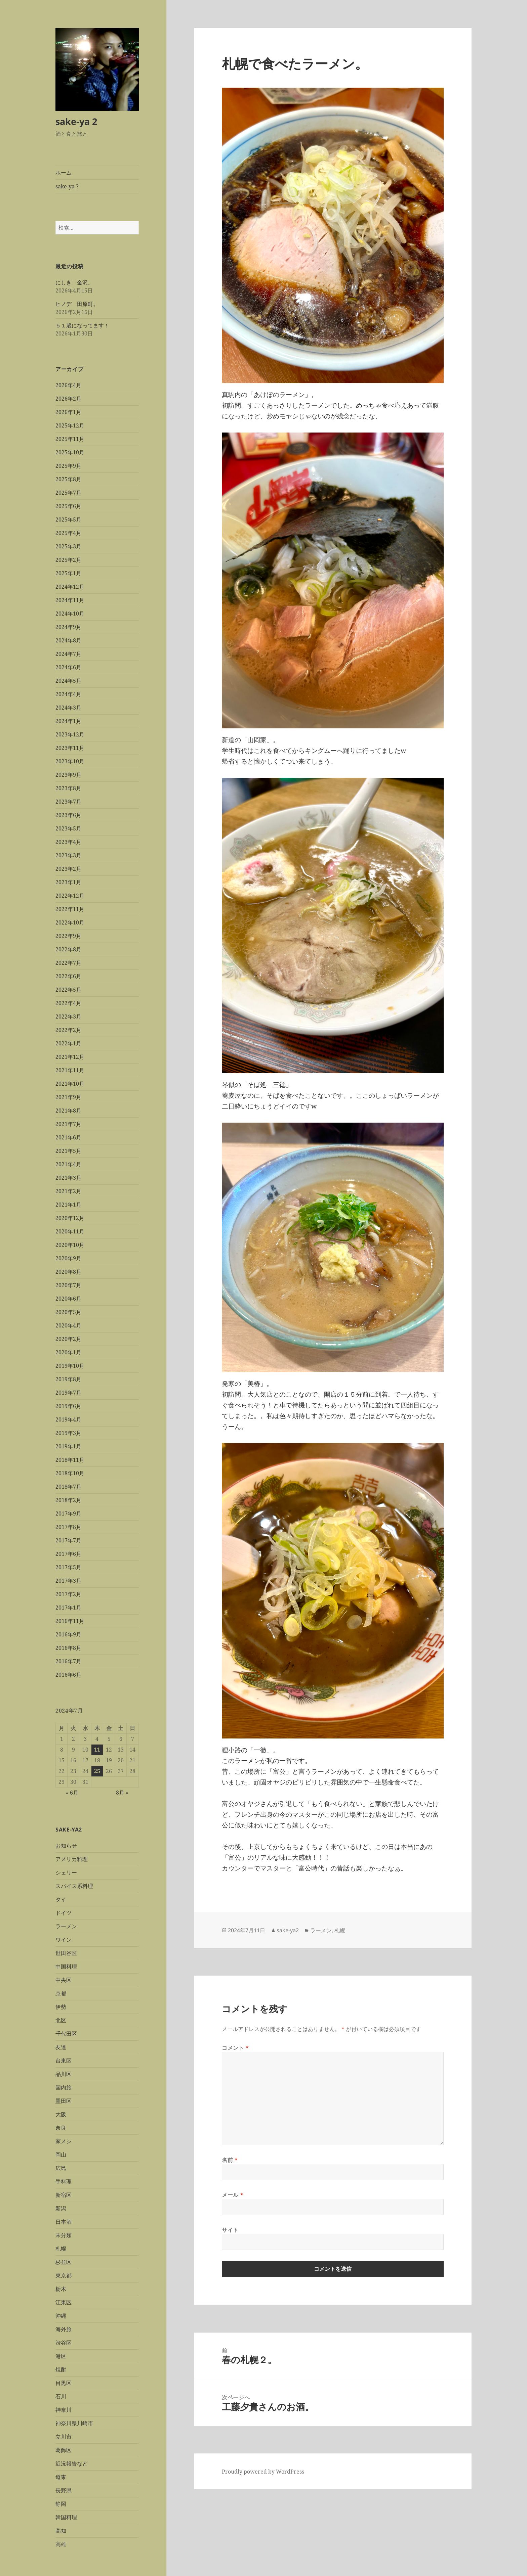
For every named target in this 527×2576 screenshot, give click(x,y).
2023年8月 (68, 788)
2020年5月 (68, 1312)
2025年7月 (68, 492)
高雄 (60, 2544)
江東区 (63, 2302)
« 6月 (72, 1792)
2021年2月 (68, 1191)
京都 (60, 1993)
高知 (60, 2530)
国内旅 (63, 2087)
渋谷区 (63, 2342)
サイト (230, 2229)
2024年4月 (68, 694)
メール (232, 2195)
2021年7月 (68, 1124)
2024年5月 (68, 680)
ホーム (63, 172)
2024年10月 (69, 613)
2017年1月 (68, 1607)
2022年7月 (68, 962)
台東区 (63, 2060)
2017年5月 (68, 1567)
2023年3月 (68, 855)
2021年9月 (68, 1097)
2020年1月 (68, 1352)
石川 (60, 2396)
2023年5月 (68, 828)
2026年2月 (68, 398)
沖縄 (60, 2315)
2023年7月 (68, 801)
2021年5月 (68, 1151)
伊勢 (60, 2006)
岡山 (60, 2154)
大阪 (60, 2114)
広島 (60, 2168)
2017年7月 (68, 1540)
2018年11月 (69, 1459)
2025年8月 (68, 479)
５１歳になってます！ (82, 325)
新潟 (60, 2208)
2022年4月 (68, 1003)
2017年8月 (68, 1527)
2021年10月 (69, 1083)
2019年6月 (68, 1406)
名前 (230, 2160)
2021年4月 (68, 1164)
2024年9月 (68, 627)
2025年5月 (68, 519)
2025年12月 (69, 425)
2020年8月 (68, 1271)
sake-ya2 (288, 1930)
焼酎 (60, 2369)
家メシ (63, 2141)
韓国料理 (66, 2517)
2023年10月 (69, 761)
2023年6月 (68, 815)
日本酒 (63, 2221)
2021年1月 (68, 1204)
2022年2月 (68, 1030)
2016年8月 (68, 1648)
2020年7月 (68, 1285)
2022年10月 (69, 922)
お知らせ (66, 1845)
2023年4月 (68, 842)
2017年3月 (68, 1580)
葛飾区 (63, 2450)
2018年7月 (68, 1486)
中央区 (63, 1980)
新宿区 (63, 2195)
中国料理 (66, 1966)
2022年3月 (68, 1016)
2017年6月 (68, 1553)
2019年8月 (68, 1379)
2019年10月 (69, 1365)
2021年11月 (69, 1070)
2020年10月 (69, 1245)
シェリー (66, 1872)
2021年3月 (68, 1177)
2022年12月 (69, 895)
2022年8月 (68, 949)
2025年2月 (68, 559)
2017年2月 (68, 1594)
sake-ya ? (67, 186)
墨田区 (63, 2101)
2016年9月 (68, 1634)
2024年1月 (68, 721)
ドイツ (63, 1912)
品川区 (63, 2074)
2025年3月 (68, 546)
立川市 (63, 2436)
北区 (60, 2020)
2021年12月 (69, 1056)
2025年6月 (68, 506)
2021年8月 (68, 1110)
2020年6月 (68, 1298)
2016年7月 (68, 1661)
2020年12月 (69, 1218)
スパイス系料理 (74, 1886)
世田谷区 (66, 1953)
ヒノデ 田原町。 (76, 304)
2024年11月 (69, 600)
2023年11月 (69, 748)
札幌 (60, 2248)
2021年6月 (68, 1137)
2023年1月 (68, 882)
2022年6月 (68, 976)
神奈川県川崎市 (74, 2423)
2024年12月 (69, 586)
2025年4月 (68, 533)
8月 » (122, 1792)
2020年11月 (69, 1231)
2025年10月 (69, 452)
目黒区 (63, 2383)
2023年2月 (68, 868)
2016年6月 (68, 1674)
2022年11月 (69, 909)
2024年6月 (68, 667)
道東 (60, 2477)
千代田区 (66, 2033)
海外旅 (63, 2329)
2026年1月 (68, 412)
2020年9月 (68, 1258)
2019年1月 (68, 1446)
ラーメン (66, 1926)
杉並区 (63, 2262)
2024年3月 (68, 707)
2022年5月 (68, 989)
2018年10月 (69, 1473)
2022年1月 (68, 1043)
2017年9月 (68, 1513)
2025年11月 (69, 439)
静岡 (60, 2503)
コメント (235, 2047)
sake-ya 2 (76, 121)
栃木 (60, 2289)
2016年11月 (69, 1621)
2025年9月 (68, 465)
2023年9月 (68, 774)
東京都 (63, 2275)
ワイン (63, 1939)
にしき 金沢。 (74, 282)
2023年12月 (69, 734)
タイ (60, 1899)
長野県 (63, 2490)
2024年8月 (68, 640)
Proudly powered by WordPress (263, 2471)
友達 (60, 2047)
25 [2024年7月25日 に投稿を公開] (97, 1771)
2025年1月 (68, 573)
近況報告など (71, 2463)
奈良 (60, 2127)
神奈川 (63, 2409)
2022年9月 (68, 936)
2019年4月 (68, 1419)
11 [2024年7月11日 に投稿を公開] (97, 1749)
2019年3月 (68, 1433)
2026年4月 (68, 385)
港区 (60, 2356)
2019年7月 (68, 1392)
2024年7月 (68, 654)
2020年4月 (68, 1325)
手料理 (63, 2181)
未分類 (63, 2235)
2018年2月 (68, 1500)
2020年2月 (68, 1339)
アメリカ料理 (71, 1859)
